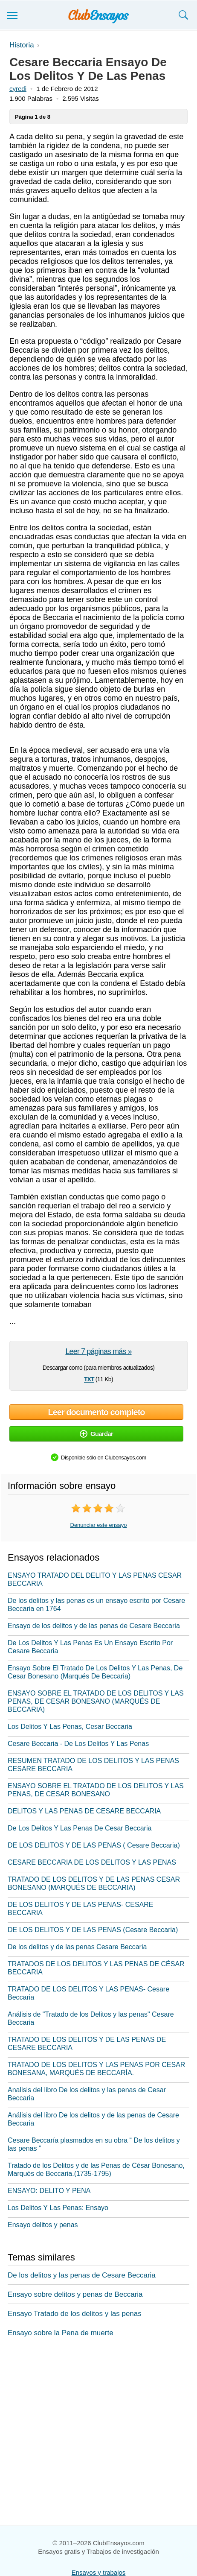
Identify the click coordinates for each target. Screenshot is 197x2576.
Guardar (96, 1434)
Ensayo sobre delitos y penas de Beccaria (75, 2294)
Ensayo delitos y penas (43, 2224)
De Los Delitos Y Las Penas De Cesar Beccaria (79, 1828)
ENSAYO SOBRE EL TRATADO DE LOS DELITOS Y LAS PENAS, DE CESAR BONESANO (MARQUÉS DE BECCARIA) (96, 1701)
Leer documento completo (96, 1412)
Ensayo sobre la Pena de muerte (60, 2333)
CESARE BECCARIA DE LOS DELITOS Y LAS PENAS (92, 1862)
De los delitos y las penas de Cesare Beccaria (82, 2275)
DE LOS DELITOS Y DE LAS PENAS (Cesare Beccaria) (93, 1929)
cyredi (17, 88)
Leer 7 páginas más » (98, 1351)
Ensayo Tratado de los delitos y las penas (75, 2314)
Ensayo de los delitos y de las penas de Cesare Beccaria (94, 1625)
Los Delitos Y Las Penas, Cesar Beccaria (70, 1726)
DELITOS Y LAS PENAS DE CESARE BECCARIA (84, 1811)
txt (89, 1378)
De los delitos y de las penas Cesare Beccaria (77, 1946)
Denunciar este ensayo (98, 1525)
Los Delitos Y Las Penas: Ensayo (58, 2207)
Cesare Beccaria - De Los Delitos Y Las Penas (78, 1743)
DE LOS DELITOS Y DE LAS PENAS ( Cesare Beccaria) (94, 1845)
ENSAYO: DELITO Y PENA (49, 2190)
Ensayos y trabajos (99, 2572)
